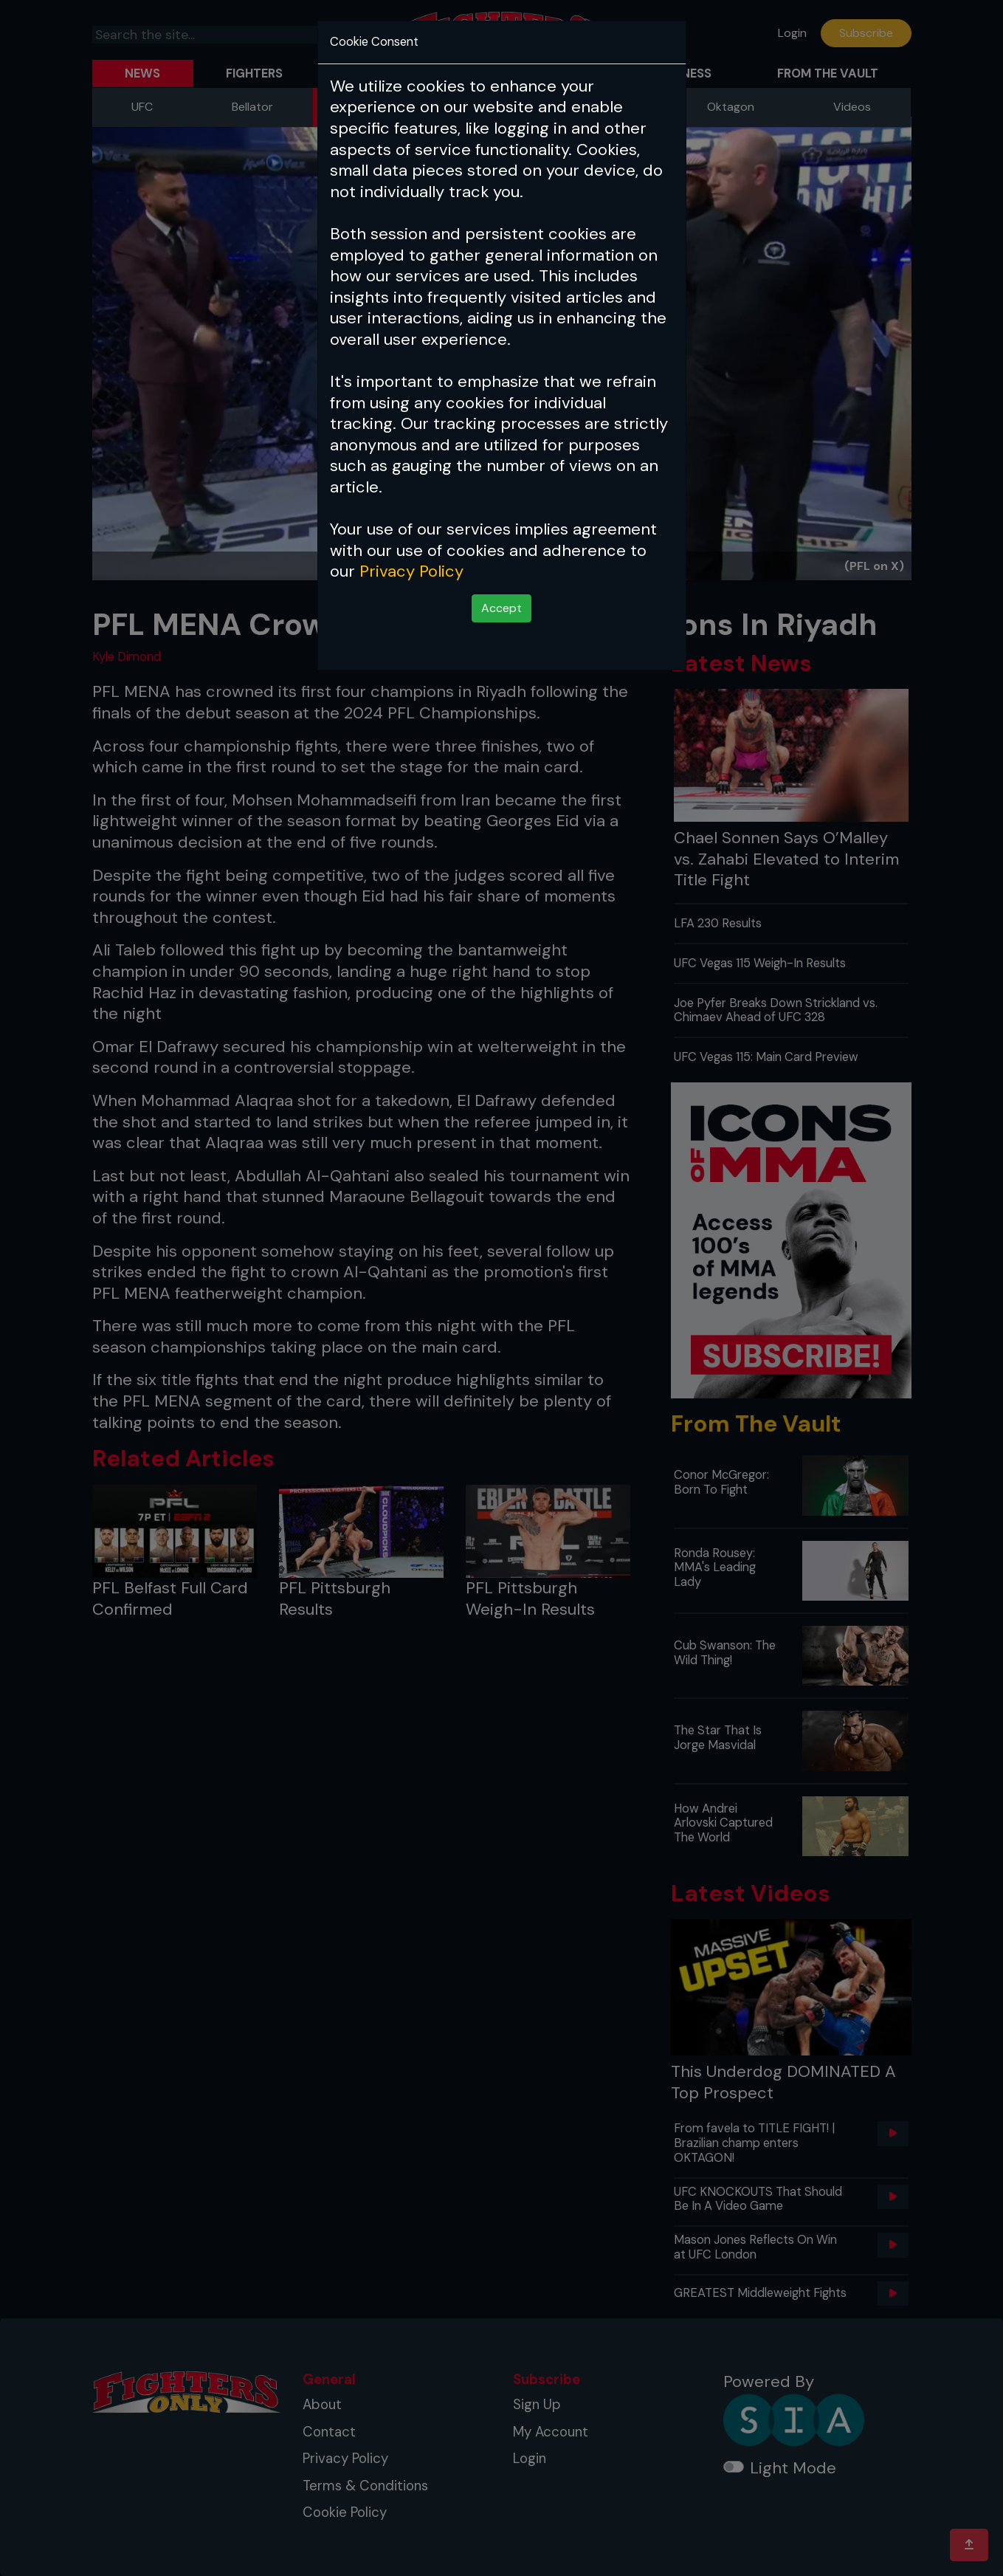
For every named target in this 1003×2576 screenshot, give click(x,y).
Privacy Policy (411, 571)
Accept (501, 608)
